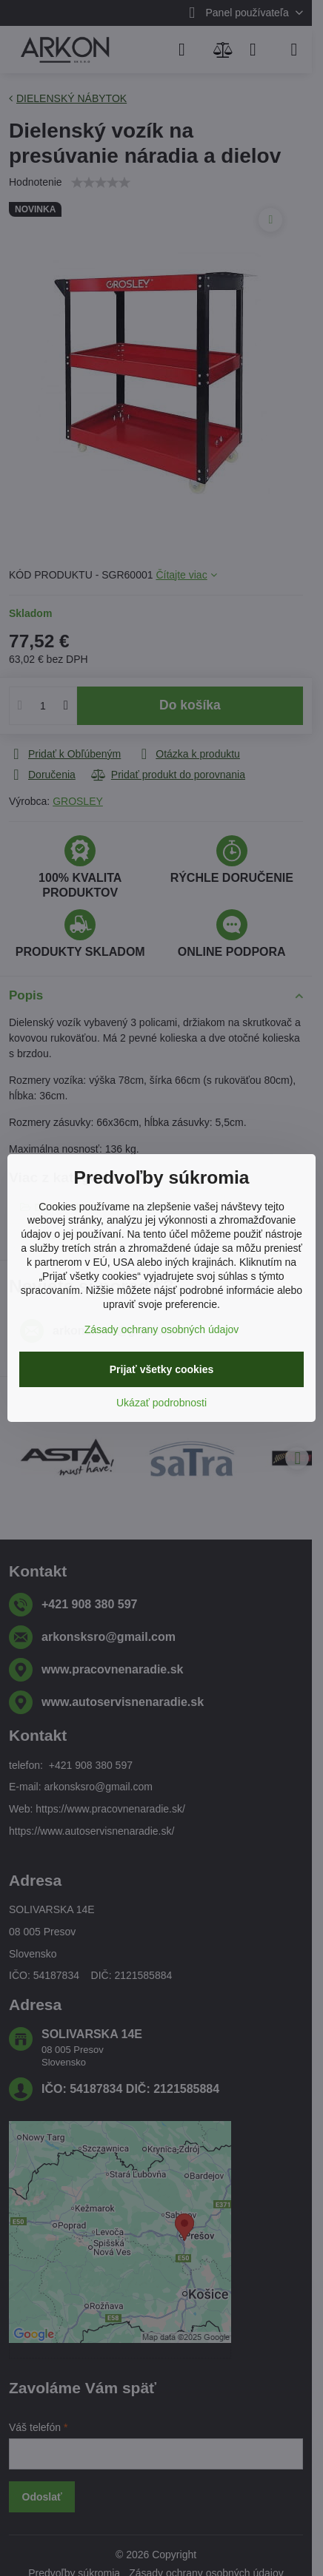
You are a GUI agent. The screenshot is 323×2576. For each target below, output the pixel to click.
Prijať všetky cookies (162, 1369)
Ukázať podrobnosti (161, 1403)
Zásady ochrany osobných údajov (161, 1329)
